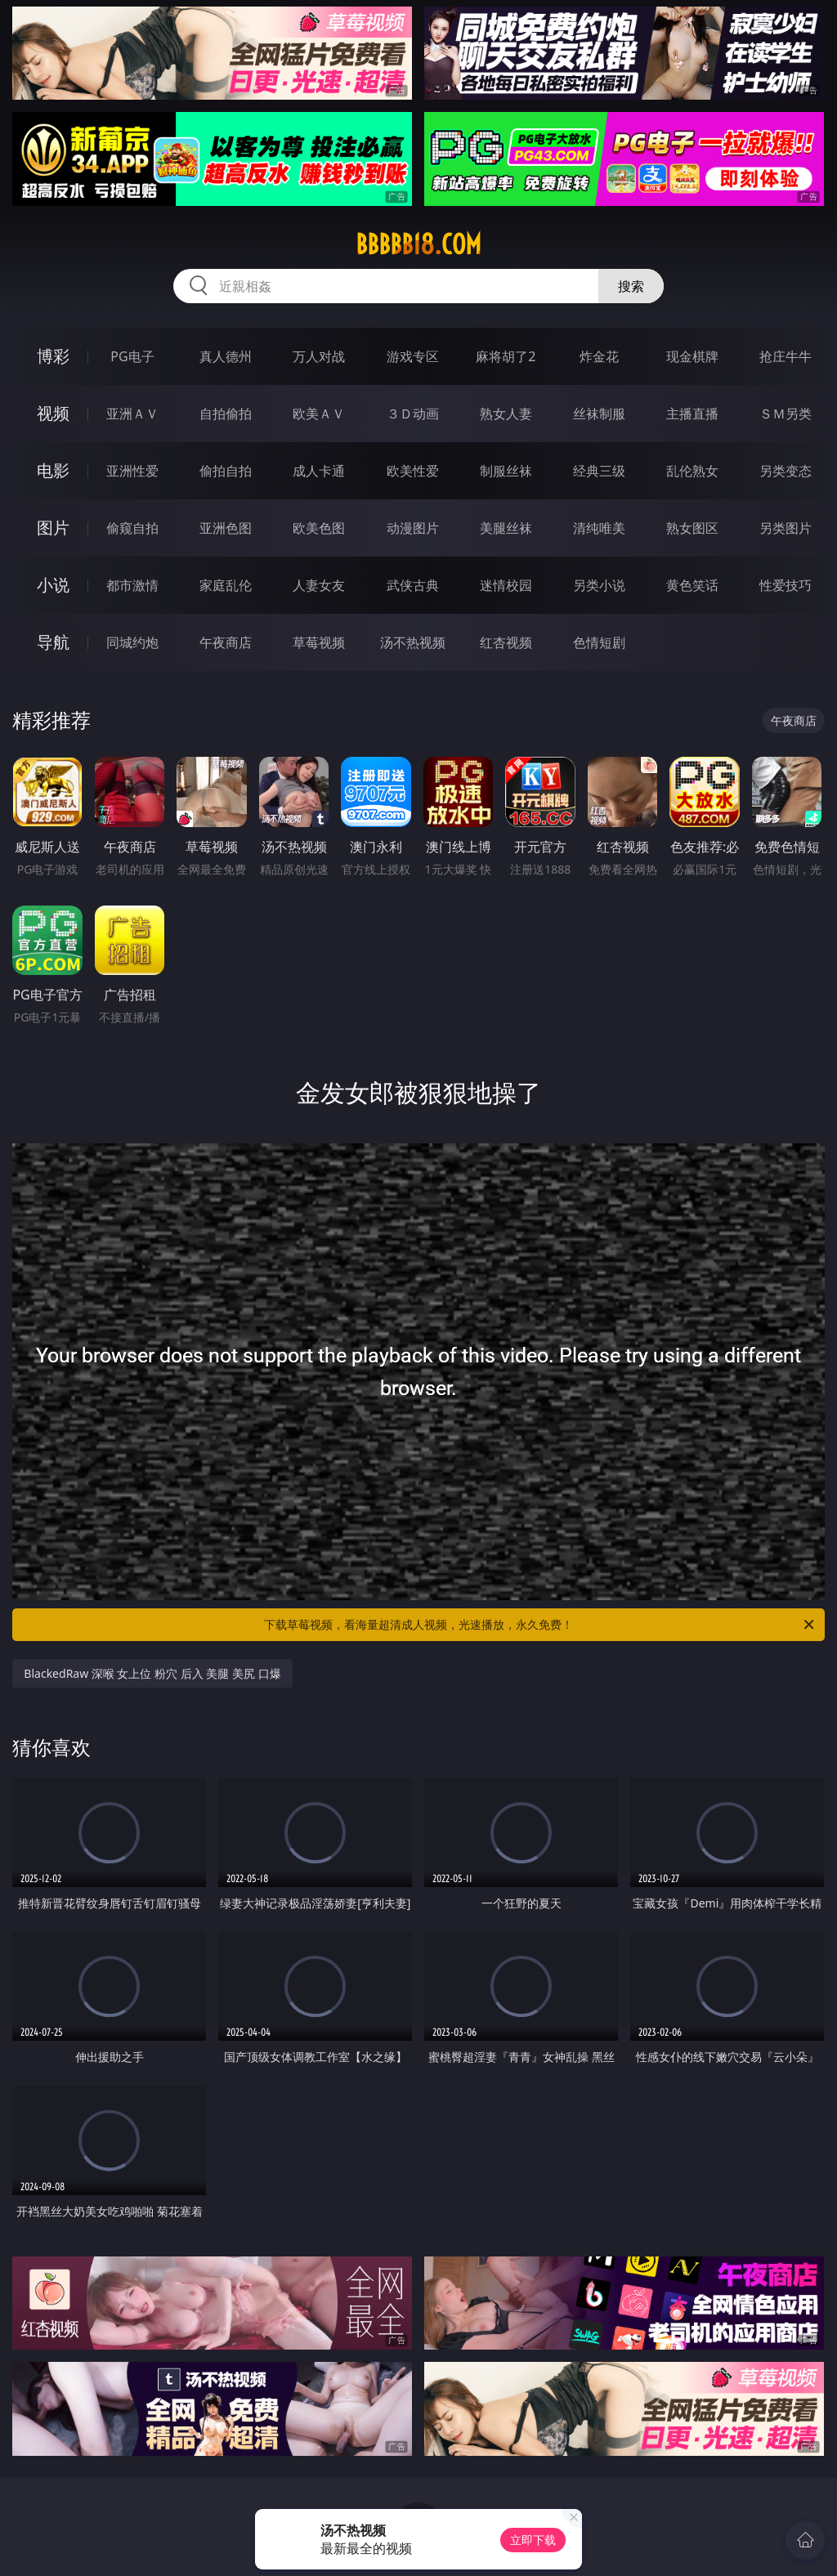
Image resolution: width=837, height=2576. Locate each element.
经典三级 (599, 471)
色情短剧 (599, 642)
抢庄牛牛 (785, 356)
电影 (53, 470)
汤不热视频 (412, 642)
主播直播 (692, 414)
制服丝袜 (506, 471)
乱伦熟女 (692, 471)
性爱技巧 (785, 585)
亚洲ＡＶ (132, 414)
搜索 (631, 286)
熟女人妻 (506, 414)
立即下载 (533, 2539)
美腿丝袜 (506, 528)
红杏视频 (506, 642)
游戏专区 (413, 356)
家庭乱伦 (225, 585)
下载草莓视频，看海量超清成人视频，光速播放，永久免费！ (540, 1625)
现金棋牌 (692, 356)
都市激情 (132, 585)
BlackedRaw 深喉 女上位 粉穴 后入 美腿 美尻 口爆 (152, 1673)
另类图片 (785, 528)
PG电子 (132, 356)
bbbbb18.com (418, 244)
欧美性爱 (413, 471)
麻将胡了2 (505, 356)
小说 (53, 585)
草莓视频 (319, 642)
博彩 (53, 356)
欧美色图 (319, 528)
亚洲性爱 (132, 471)
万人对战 (319, 356)
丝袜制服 (599, 414)
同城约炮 (132, 642)
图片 (53, 528)
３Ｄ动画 (413, 414)
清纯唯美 (599, 528)
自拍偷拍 (225, 414)
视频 (53, 413)
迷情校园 (506, 585)
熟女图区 (692, 528)
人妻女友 (319, 585)
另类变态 (785, 471)
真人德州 (225, 356)
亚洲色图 (225, 528)
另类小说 (599, 585)
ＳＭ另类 (785, 414)
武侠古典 (413, 585)
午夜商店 (225, 642)
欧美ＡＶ (319, 414)
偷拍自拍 (225, 471)
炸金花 (599, 356)
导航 (53, 642)
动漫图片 (413, 528)
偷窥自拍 (132, 528)
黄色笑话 (692, 585)
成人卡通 (319, 471)
